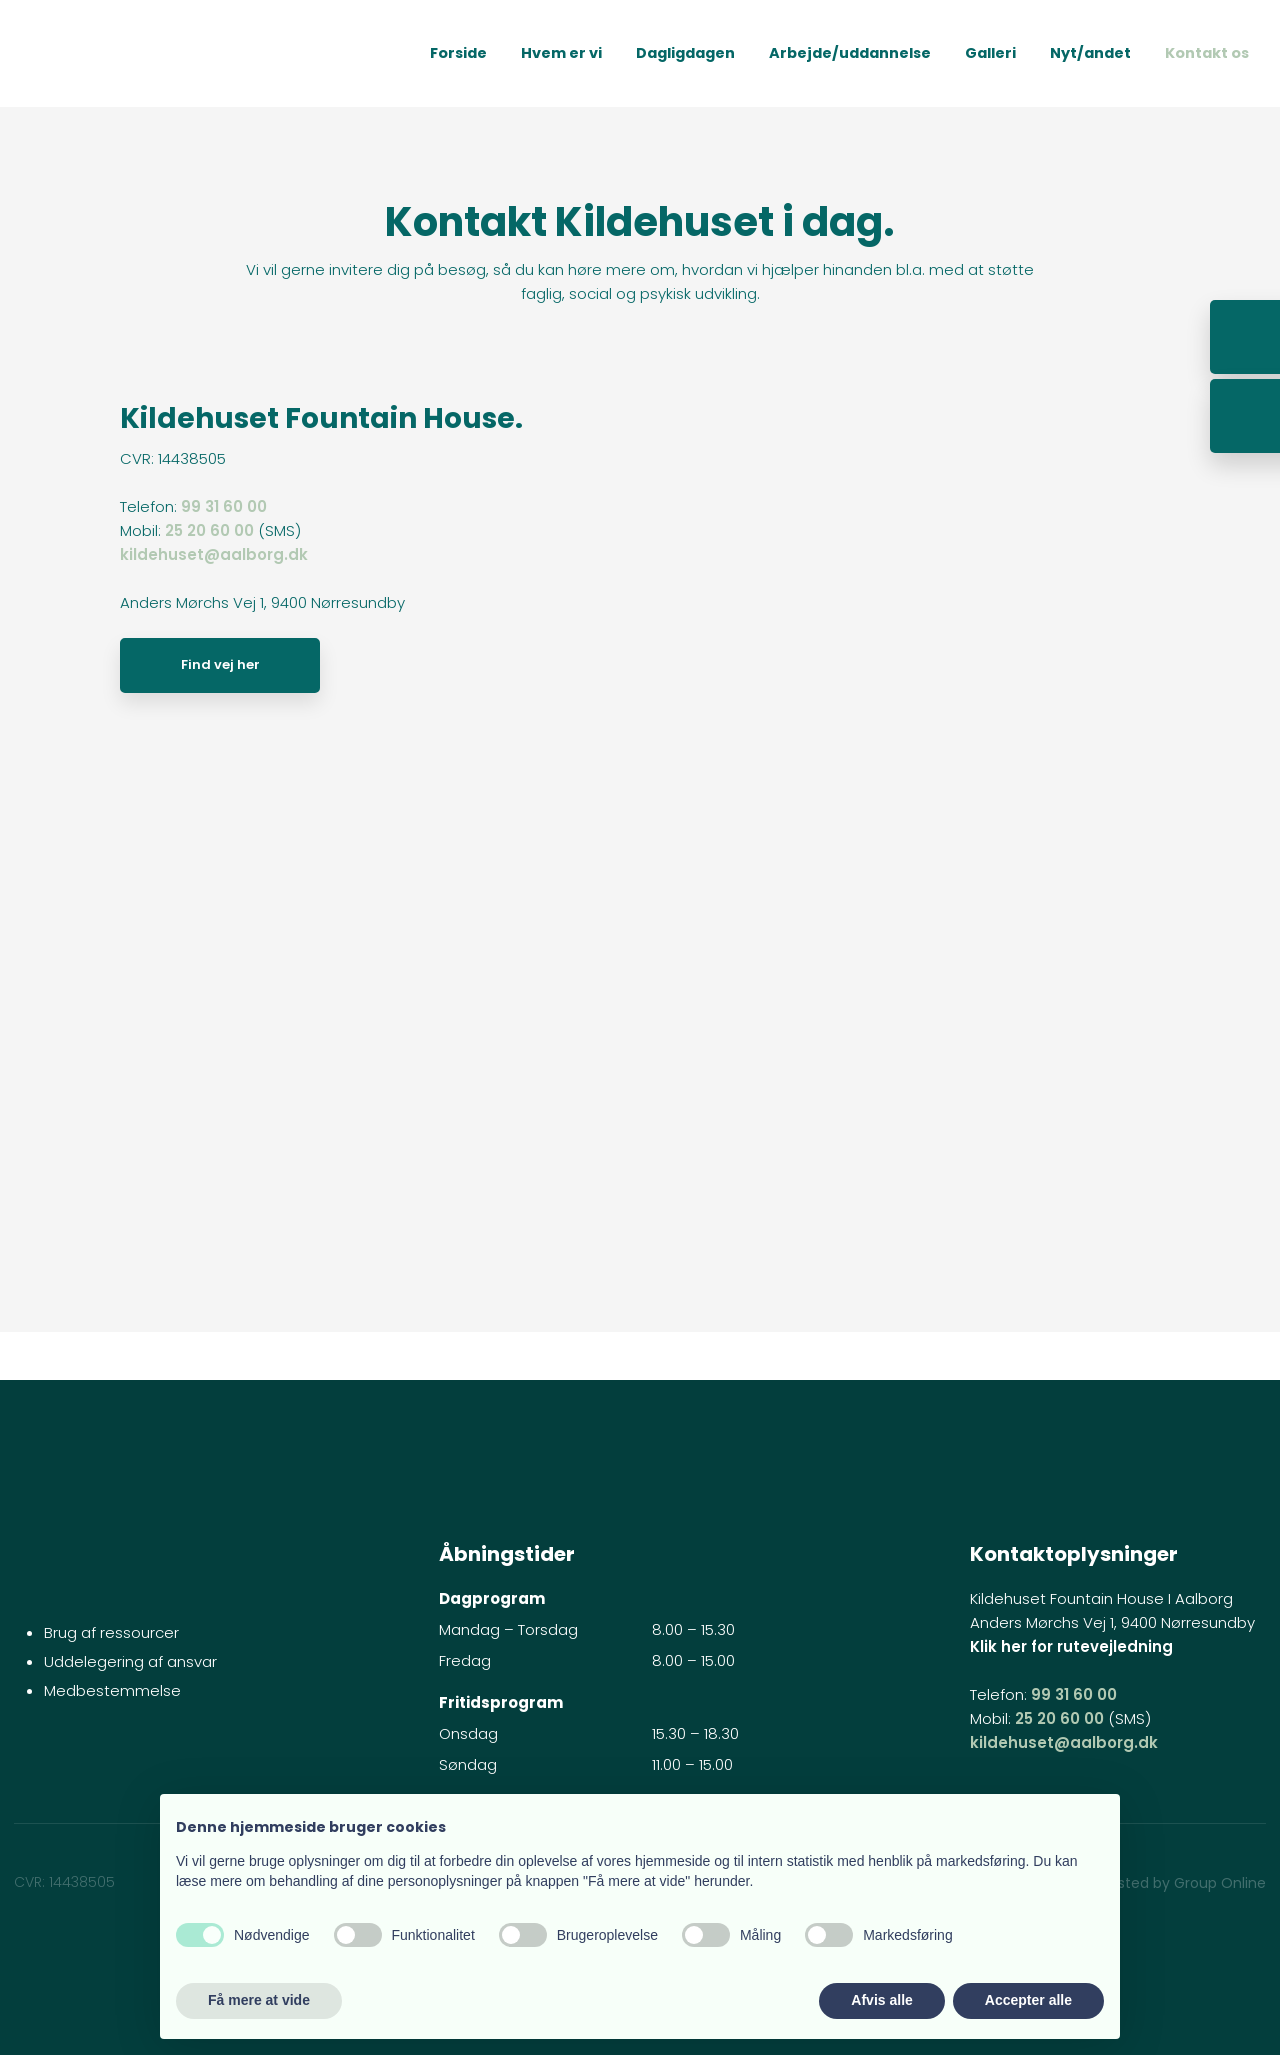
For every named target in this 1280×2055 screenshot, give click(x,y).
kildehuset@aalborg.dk (214, 554)
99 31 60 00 (224, 506)
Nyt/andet (1090, 53)
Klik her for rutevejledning (1071, 1646)
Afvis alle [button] (881, 2000)
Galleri (990, 53)
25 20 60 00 (209, 530)
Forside (458, 53)
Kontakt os (1207, 53)
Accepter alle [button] (1028, 2000)
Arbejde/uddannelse (850, 53)
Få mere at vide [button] (259, 2000)
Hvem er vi (561, 53)
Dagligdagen (685, 53)
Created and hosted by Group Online (1136, 1883)
